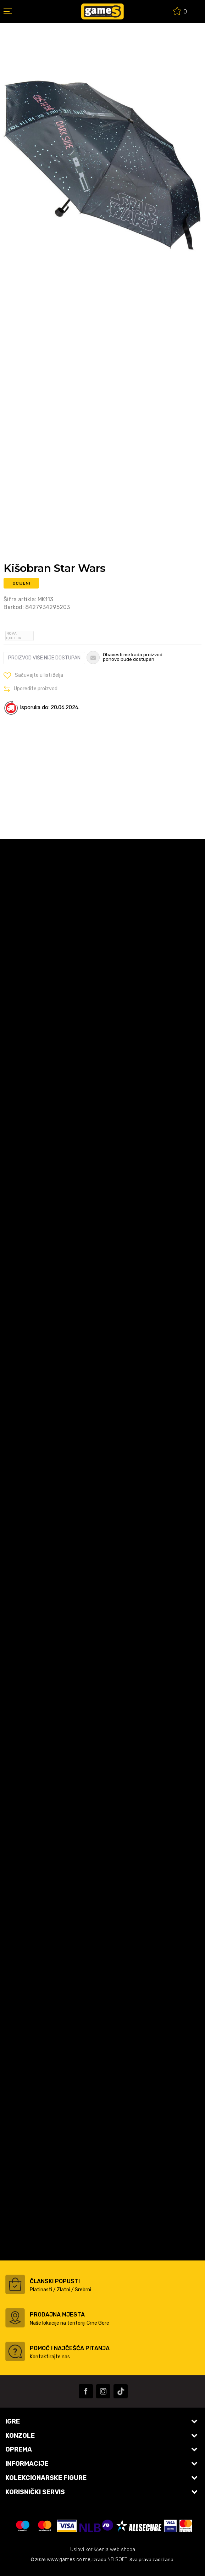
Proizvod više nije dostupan (44, 658)
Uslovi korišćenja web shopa (102, 2550)
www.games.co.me (68, 2560)
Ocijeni (21, 583)
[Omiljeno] (180, 12)
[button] (33, 675)
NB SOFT (117, 2560)
